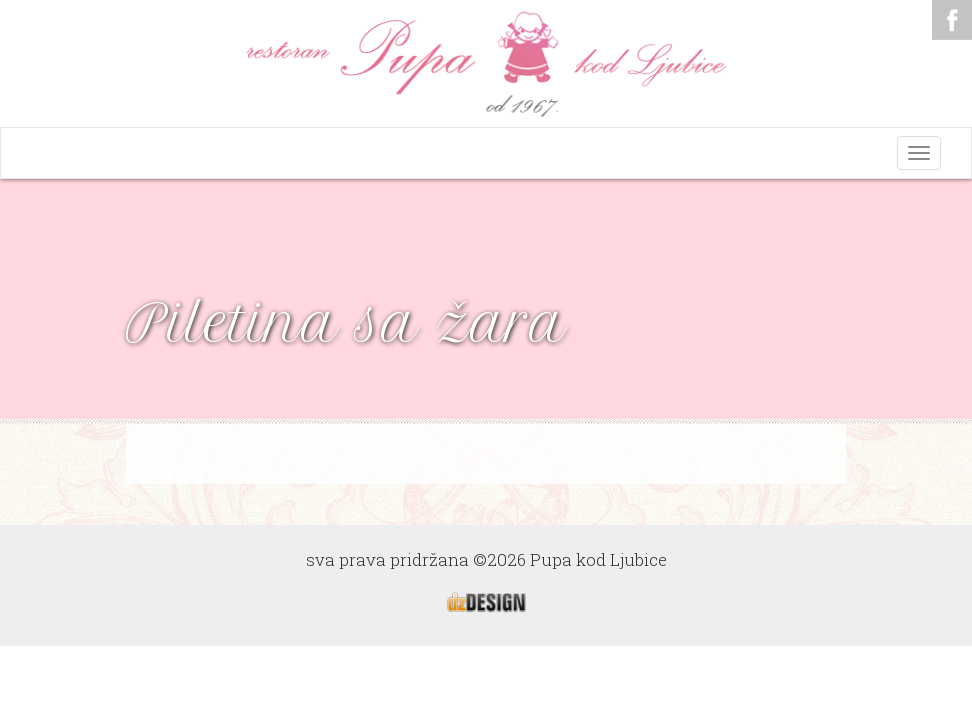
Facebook (952, 20)
